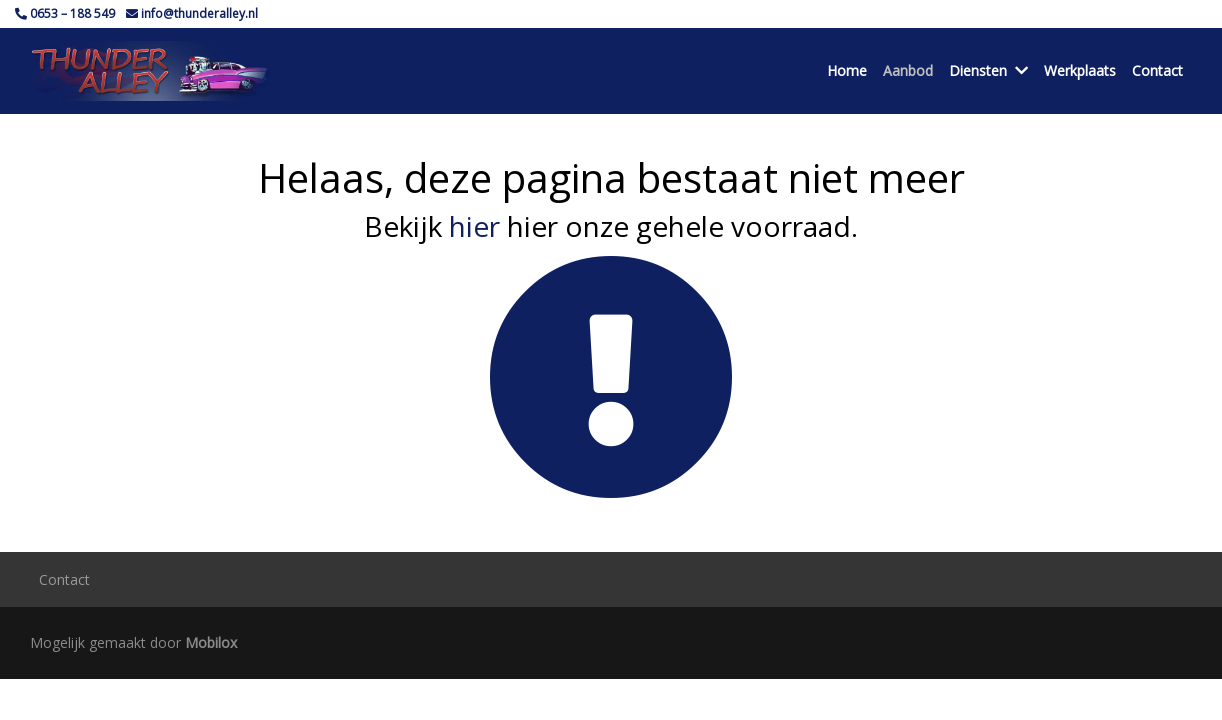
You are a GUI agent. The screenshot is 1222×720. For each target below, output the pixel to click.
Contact (1157, 70)
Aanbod (908, 70)
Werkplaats (1080, 70)
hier (474, 226)
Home (847, 70)
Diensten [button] (988, 70)
